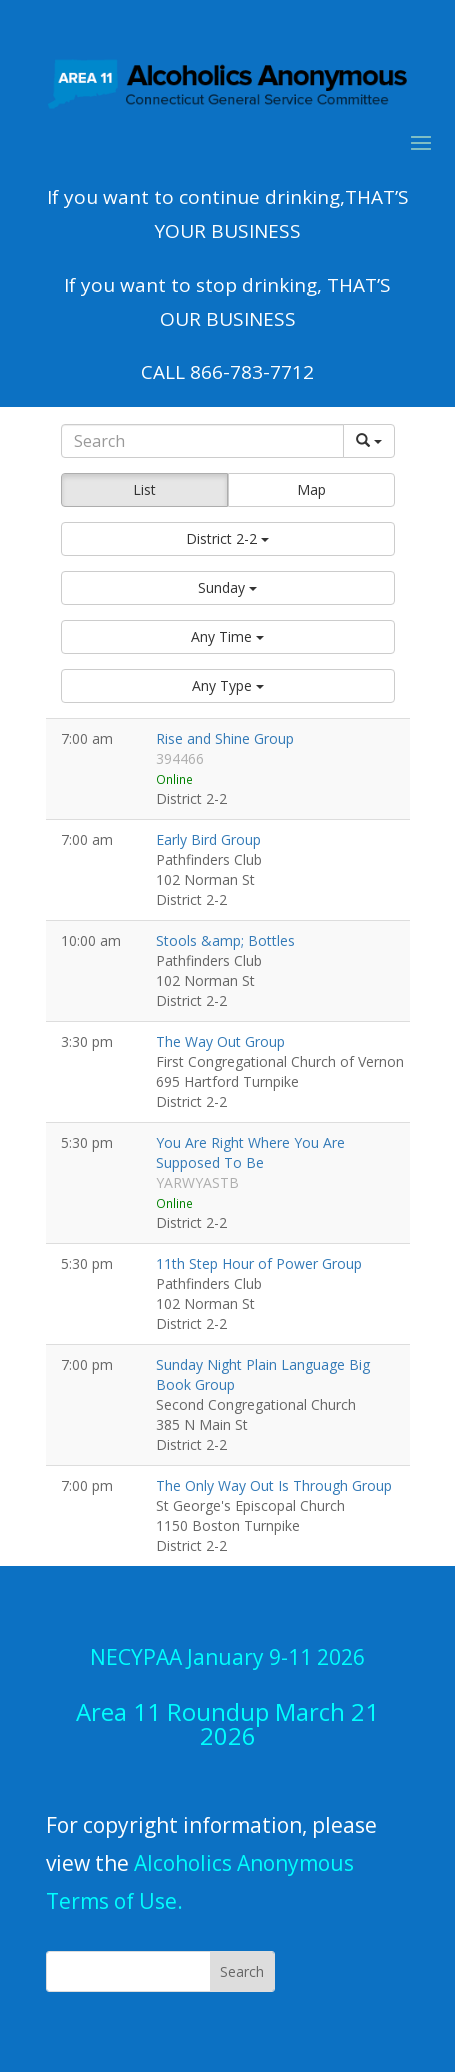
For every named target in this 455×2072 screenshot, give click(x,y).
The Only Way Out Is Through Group (274, 1485)
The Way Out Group (220, 1041)
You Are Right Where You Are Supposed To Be (250, 1152)
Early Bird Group (208, 839)
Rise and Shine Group (225, 738)
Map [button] (311, 489)
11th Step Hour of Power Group (259, 1263)
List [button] (144, 489)
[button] (228, 539)
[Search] (202, 441)
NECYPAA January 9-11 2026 (227, 1657)
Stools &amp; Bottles (225, 940)
